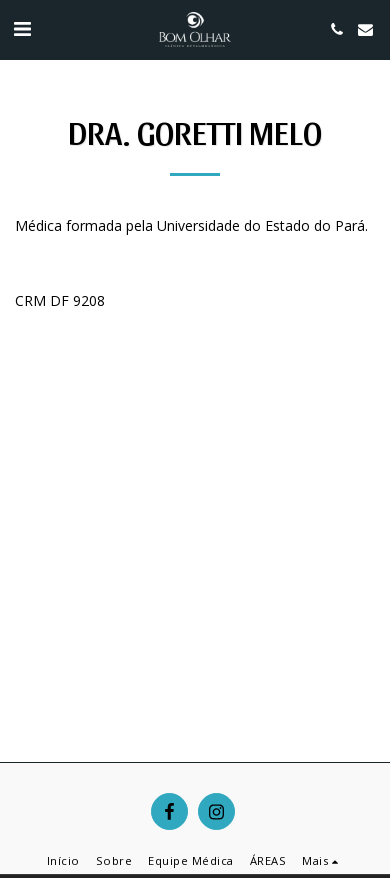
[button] (22, 28)
